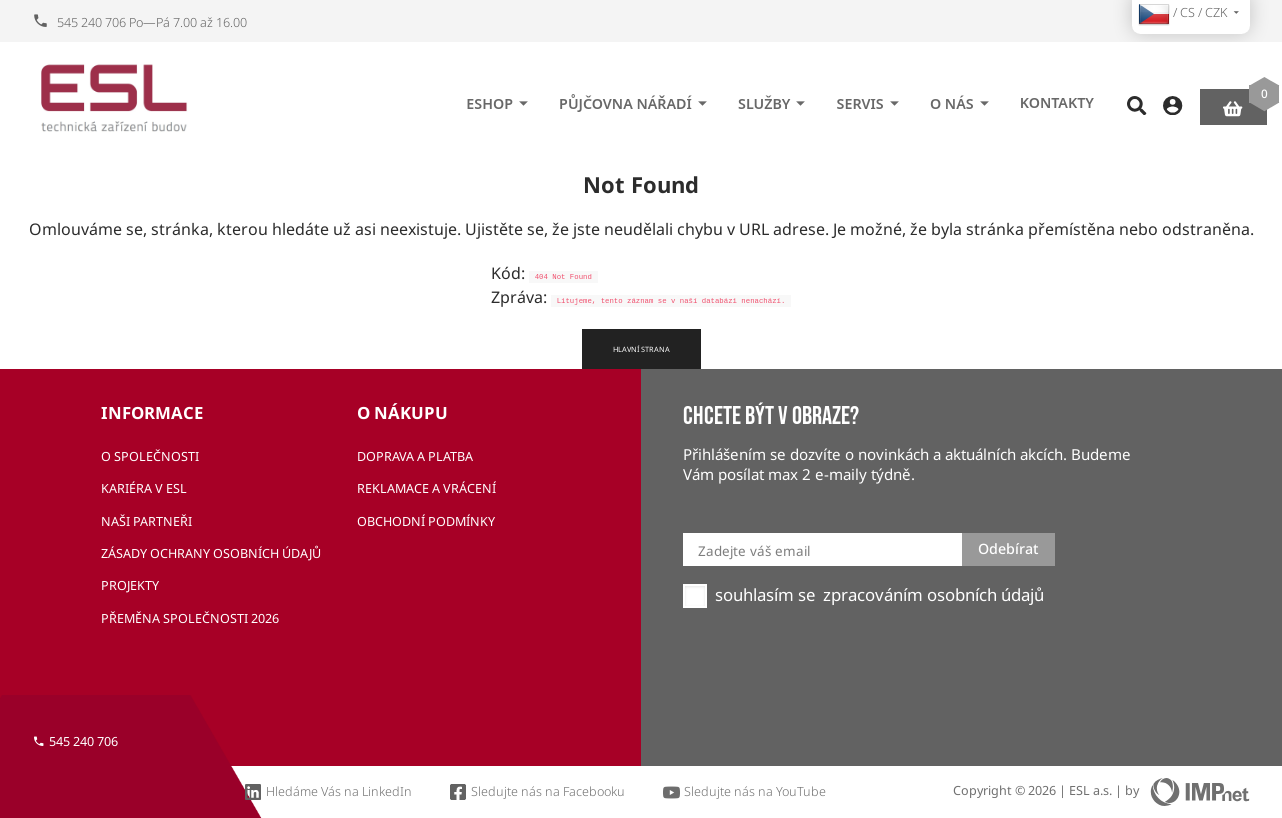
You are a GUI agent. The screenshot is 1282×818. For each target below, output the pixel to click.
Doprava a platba (415, 456)
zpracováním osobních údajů (933, 595)
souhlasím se (765, 595)
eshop (500, 97)
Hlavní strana (641, 349)
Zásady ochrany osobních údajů (211, 553)
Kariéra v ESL (144, 488)
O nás (962, 97)
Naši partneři (146, 521)
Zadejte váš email (754, 551)
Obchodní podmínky (426, 521)
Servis (871, 97)
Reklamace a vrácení (426, 488)
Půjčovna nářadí (636, 97)
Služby (774, 97)
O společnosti (150, 456)
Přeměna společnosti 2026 (190, 618)
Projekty (130, 585)
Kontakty (1057, 96)
